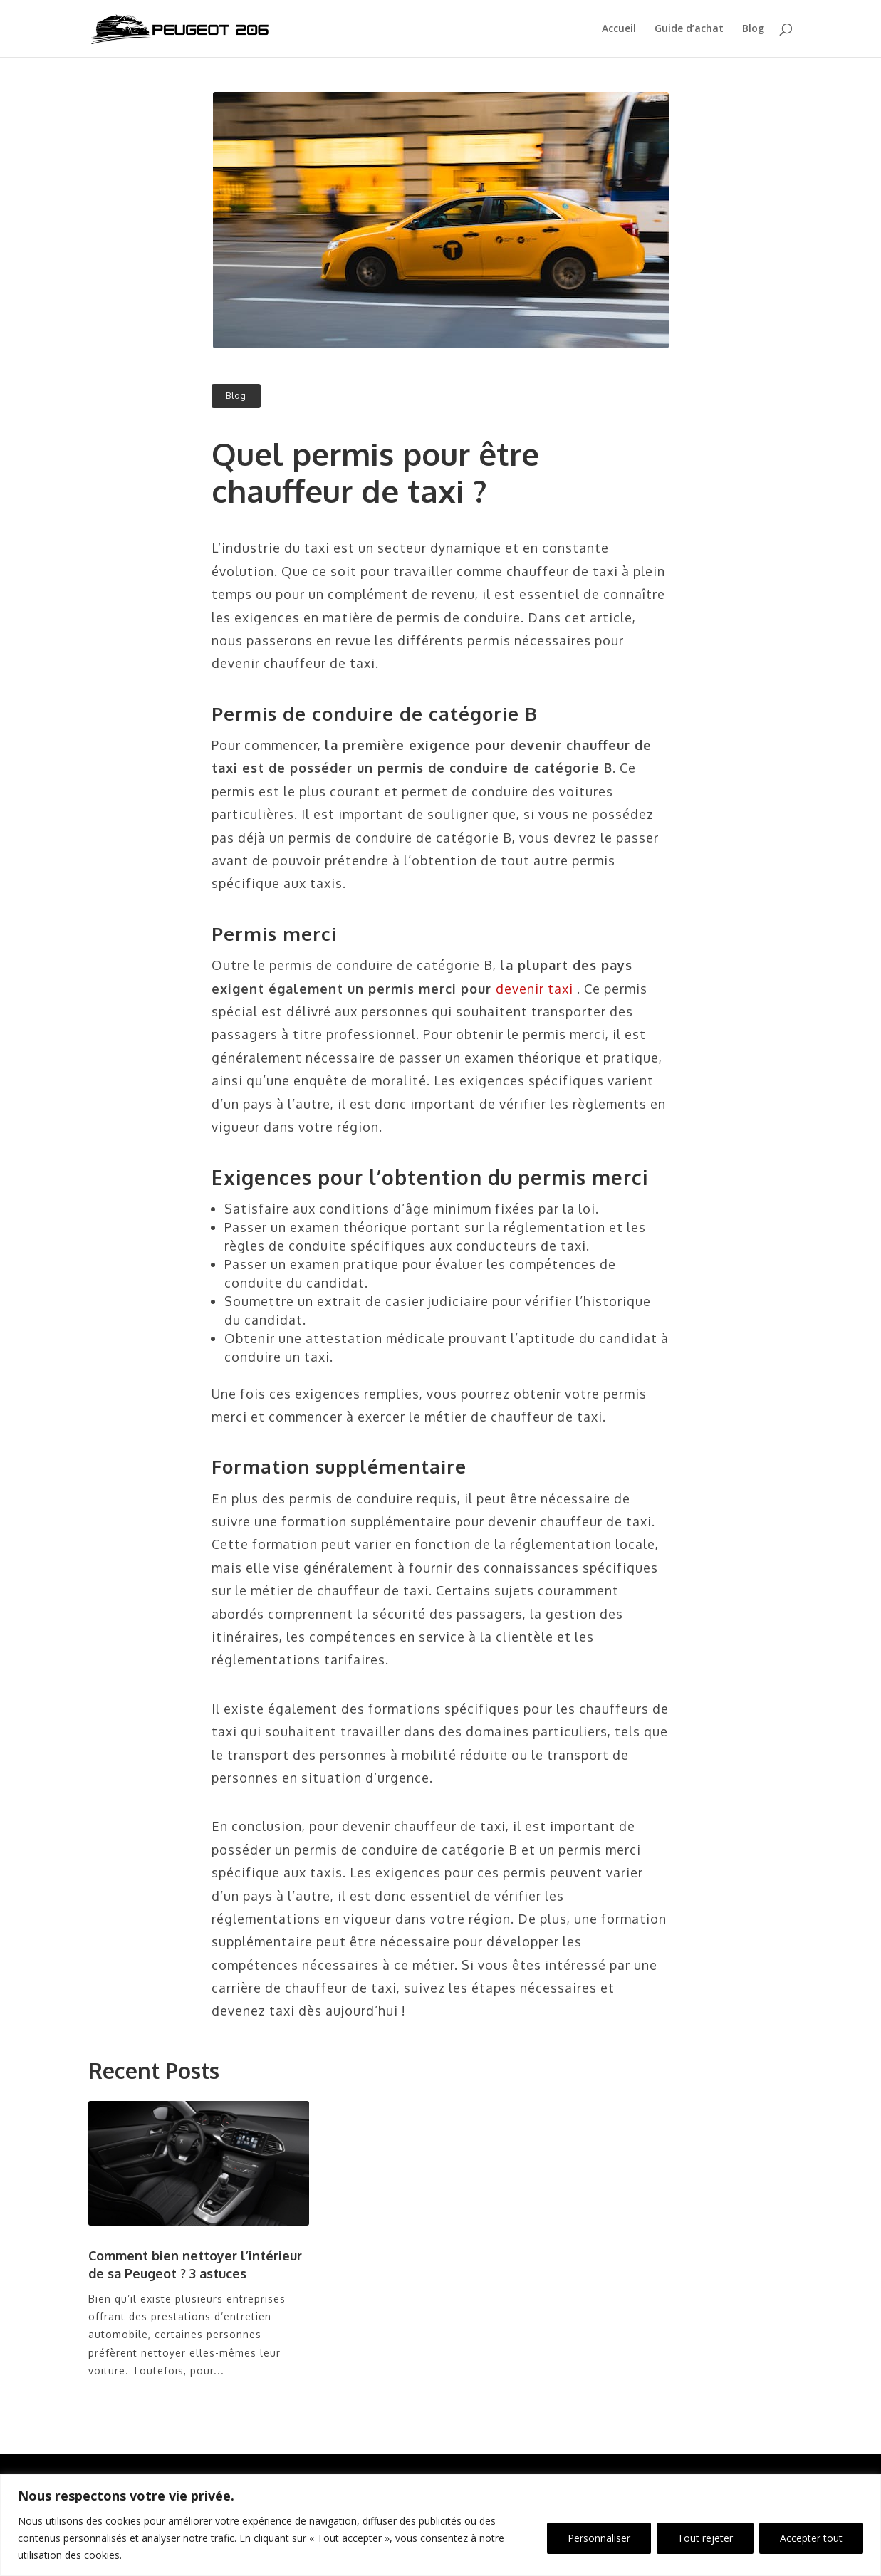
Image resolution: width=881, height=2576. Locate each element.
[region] (440, 2525)
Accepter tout (811, 2538)
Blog (753, 29)
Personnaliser (599, 2538)
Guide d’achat (689, 29)
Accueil (619, 29)
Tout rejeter (705, 2538)
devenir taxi (534, 988)
